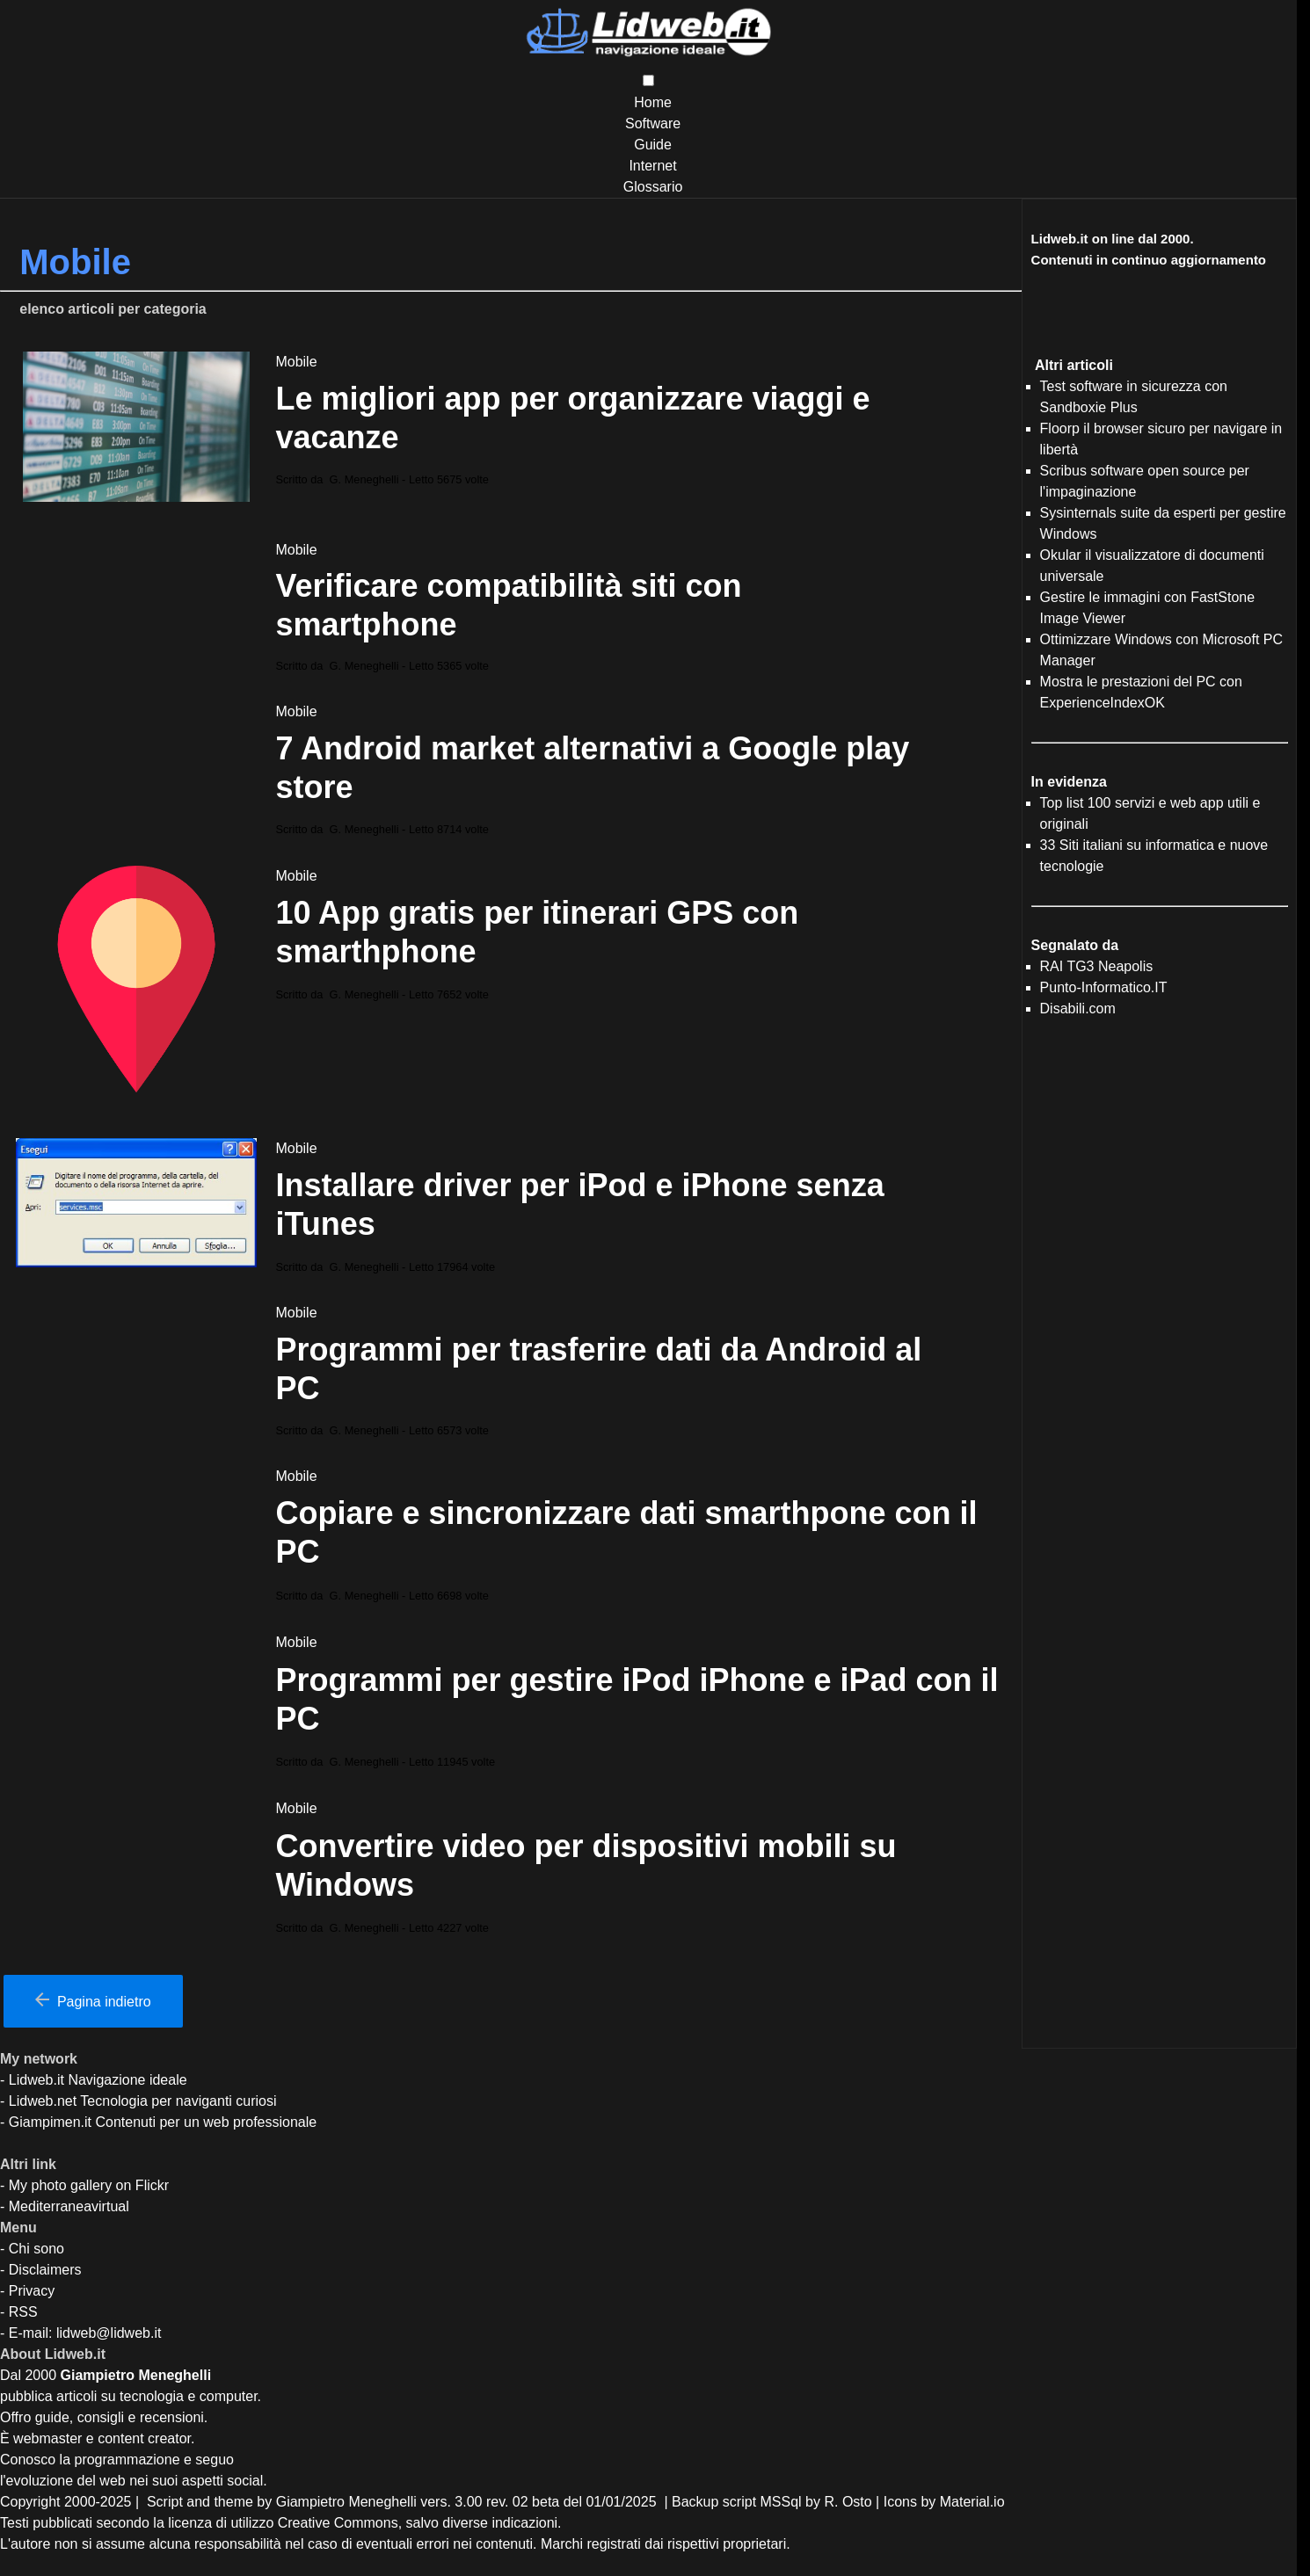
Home (653, 102)
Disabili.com (1078, 1008)
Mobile (296, 361)
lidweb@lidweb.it (108, 2333)
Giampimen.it (50, 2122)
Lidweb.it (36, 2079)
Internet (652, 165)
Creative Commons (338, 2522)
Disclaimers (45, 2269)
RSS (23, 2311)
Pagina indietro (93, 2001)
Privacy (32, 2290)
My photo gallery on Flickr (89, 2185)
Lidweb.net (42, 2100)
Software (652, 123)
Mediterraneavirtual (69, 2206)
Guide (653, 144)
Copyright (30, 2501)
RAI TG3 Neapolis (1097, 966)
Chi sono (36, 2248)
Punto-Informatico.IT (1104, 987)
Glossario (653, 186)
